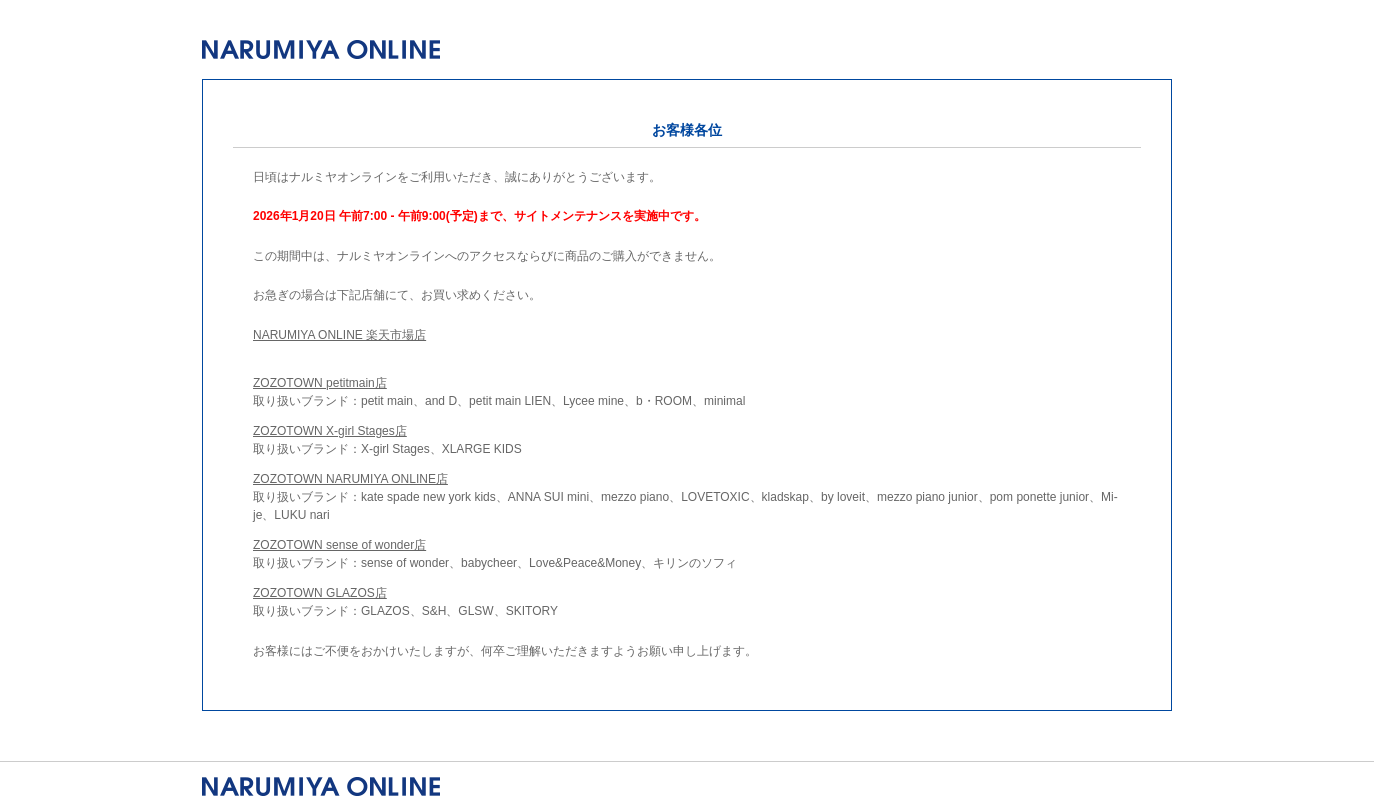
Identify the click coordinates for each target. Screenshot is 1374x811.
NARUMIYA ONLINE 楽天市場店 (339, 335)
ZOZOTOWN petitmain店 (320, 383)
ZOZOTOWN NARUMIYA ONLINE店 (350, 479)
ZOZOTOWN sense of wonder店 (339, 545)
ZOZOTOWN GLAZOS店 (320, 593)
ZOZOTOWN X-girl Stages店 (330, 431)
